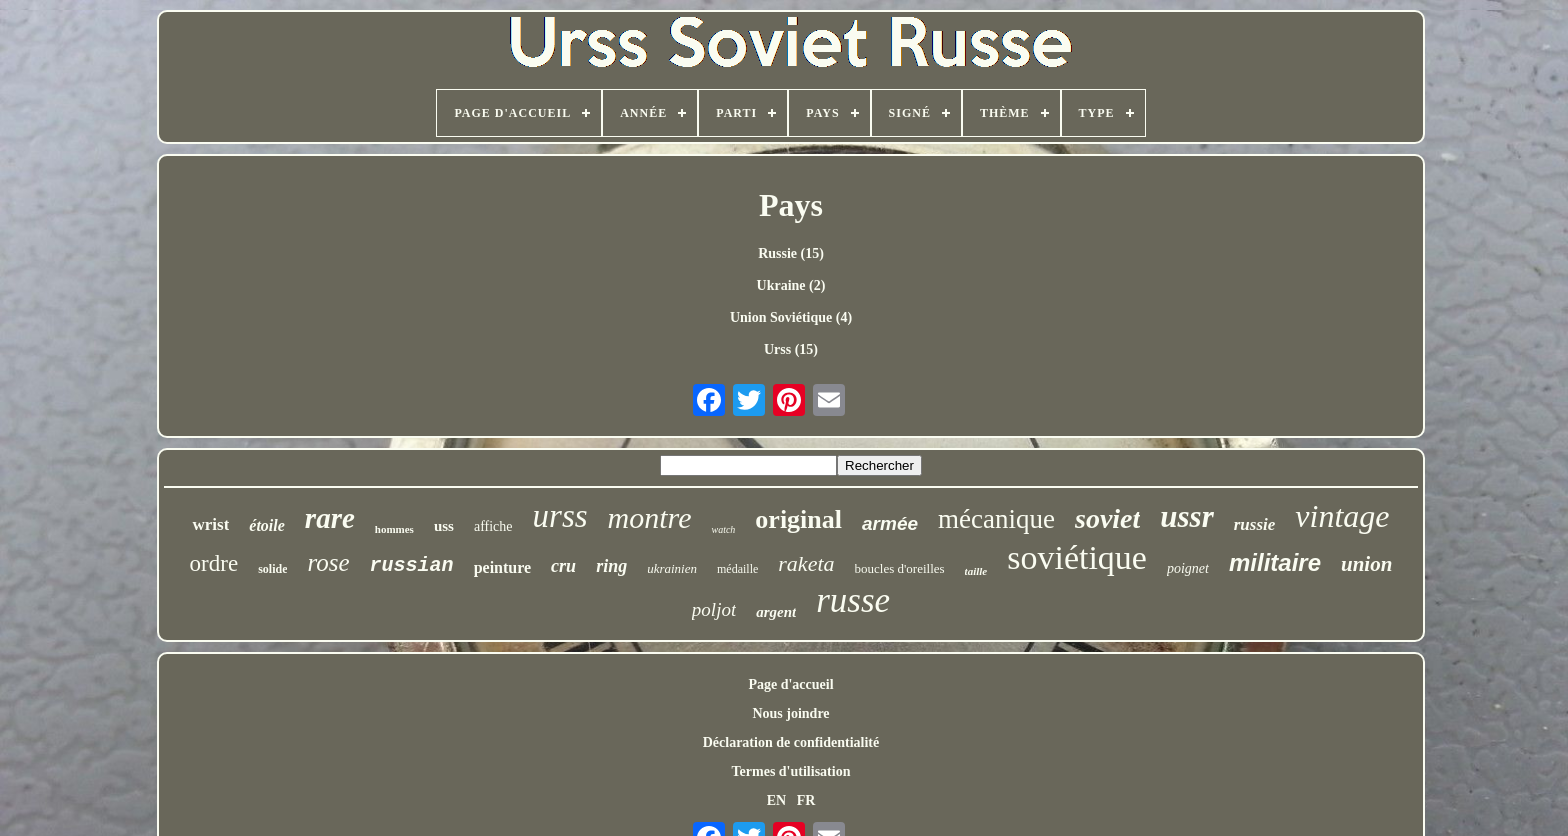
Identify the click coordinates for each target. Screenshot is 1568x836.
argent (776, 612)
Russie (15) (791, 253)
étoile (267, 525)
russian (412, 565)
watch (723, 529)
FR (806, 800)
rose (328, 562)
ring (611, 566)
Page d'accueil (790, 684)
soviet (1107, 518)
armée (890, 523)
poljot (714, 609)
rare (330, 518)
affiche (493, 526)
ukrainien (672, 568)
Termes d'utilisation (791, 771)
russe (853, 600)
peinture (502, 567)
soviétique (1077, 557)
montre (650, 517)
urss (560, 516)
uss (444, 526)
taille (976, 571)
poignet (1188, 568)
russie (1255, 524)
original (798, 519)
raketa (806, 563)
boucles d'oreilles (900, 568)
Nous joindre (790, 713)
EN (776, 800)
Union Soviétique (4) (791, 317)
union (1366, 564)
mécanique (996, 519)
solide (272, 569)
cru (563, 566)
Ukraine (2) (791, 285)
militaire (1275, 562)
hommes (394, 529)
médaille (737, 569)
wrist (210, 524)
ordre (214, 563)
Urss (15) (791, 349)
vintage (1342, 516)
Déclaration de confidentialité (791, 742)
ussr (1186, 516)
